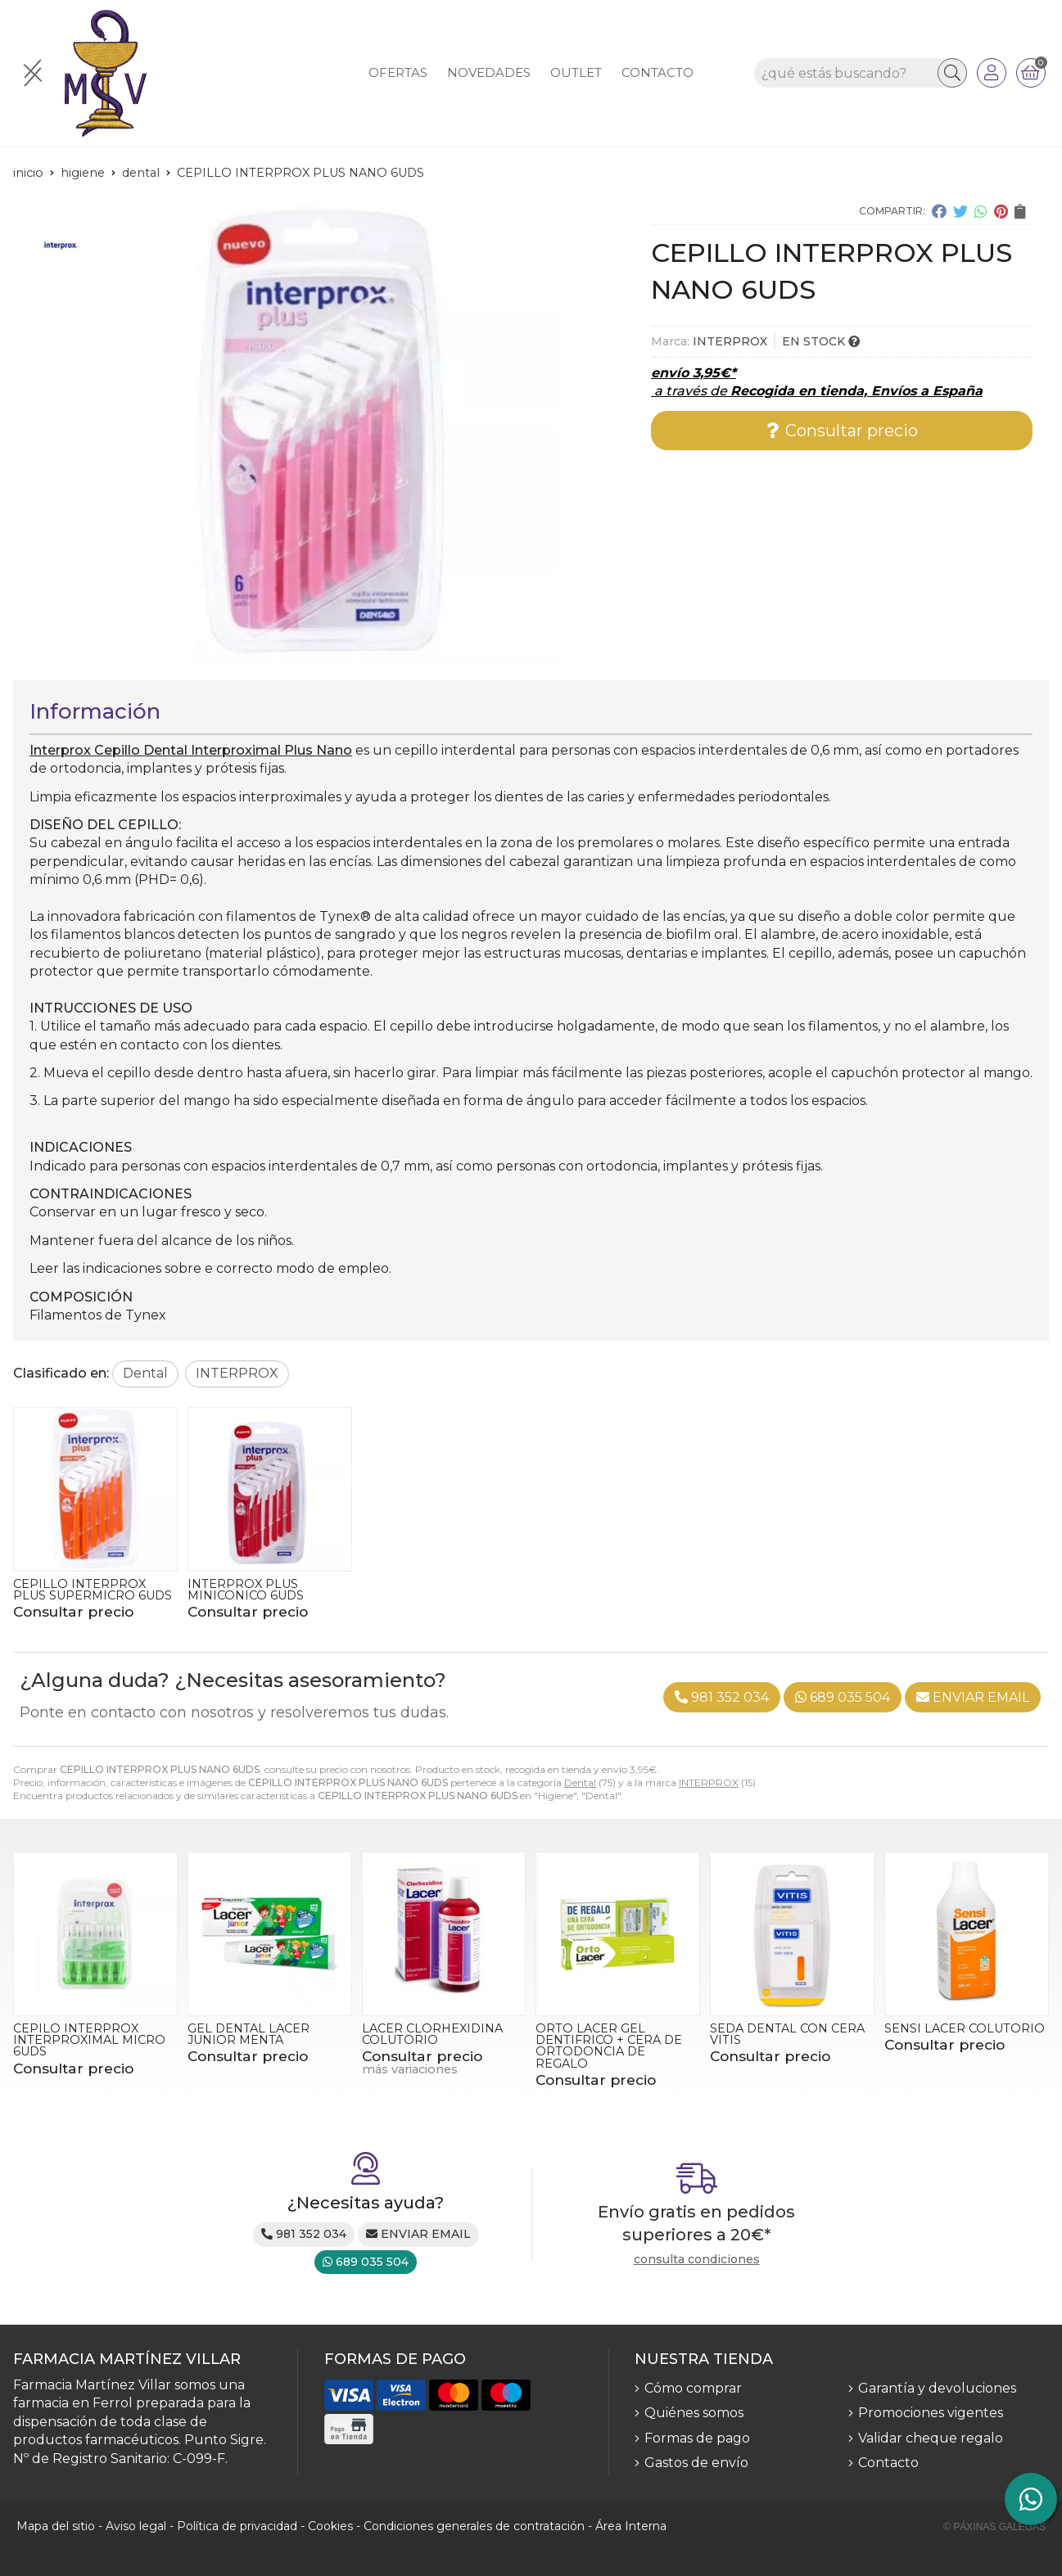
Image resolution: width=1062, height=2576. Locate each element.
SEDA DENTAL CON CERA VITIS (787, 2034)
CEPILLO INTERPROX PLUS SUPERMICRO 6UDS (92, 1590)
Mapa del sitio (55, 2526)
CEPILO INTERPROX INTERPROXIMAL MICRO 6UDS (89, 2040)
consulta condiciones (697, 2260)
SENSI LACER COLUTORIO (964, 2028)
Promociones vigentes (930, 2412)
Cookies (330, 2526)
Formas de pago (697, 2438)
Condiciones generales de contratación (474, 2526)
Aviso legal (136, 2526)
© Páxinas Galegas (994, 2527)
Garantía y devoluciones (937, 2388)
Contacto (888, 2462)
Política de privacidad (237, 2526)
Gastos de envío (696, 2462)
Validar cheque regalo (930, 2438)
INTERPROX (709, 1782)
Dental (580, 1782)
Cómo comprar (693, 2388)
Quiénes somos (693, 2412)
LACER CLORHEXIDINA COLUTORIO (432, 2034)
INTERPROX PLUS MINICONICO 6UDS (246, 1590)
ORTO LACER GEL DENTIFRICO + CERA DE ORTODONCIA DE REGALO (609, 2046)
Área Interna (631, 2526)
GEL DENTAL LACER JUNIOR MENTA (249, 2034)
